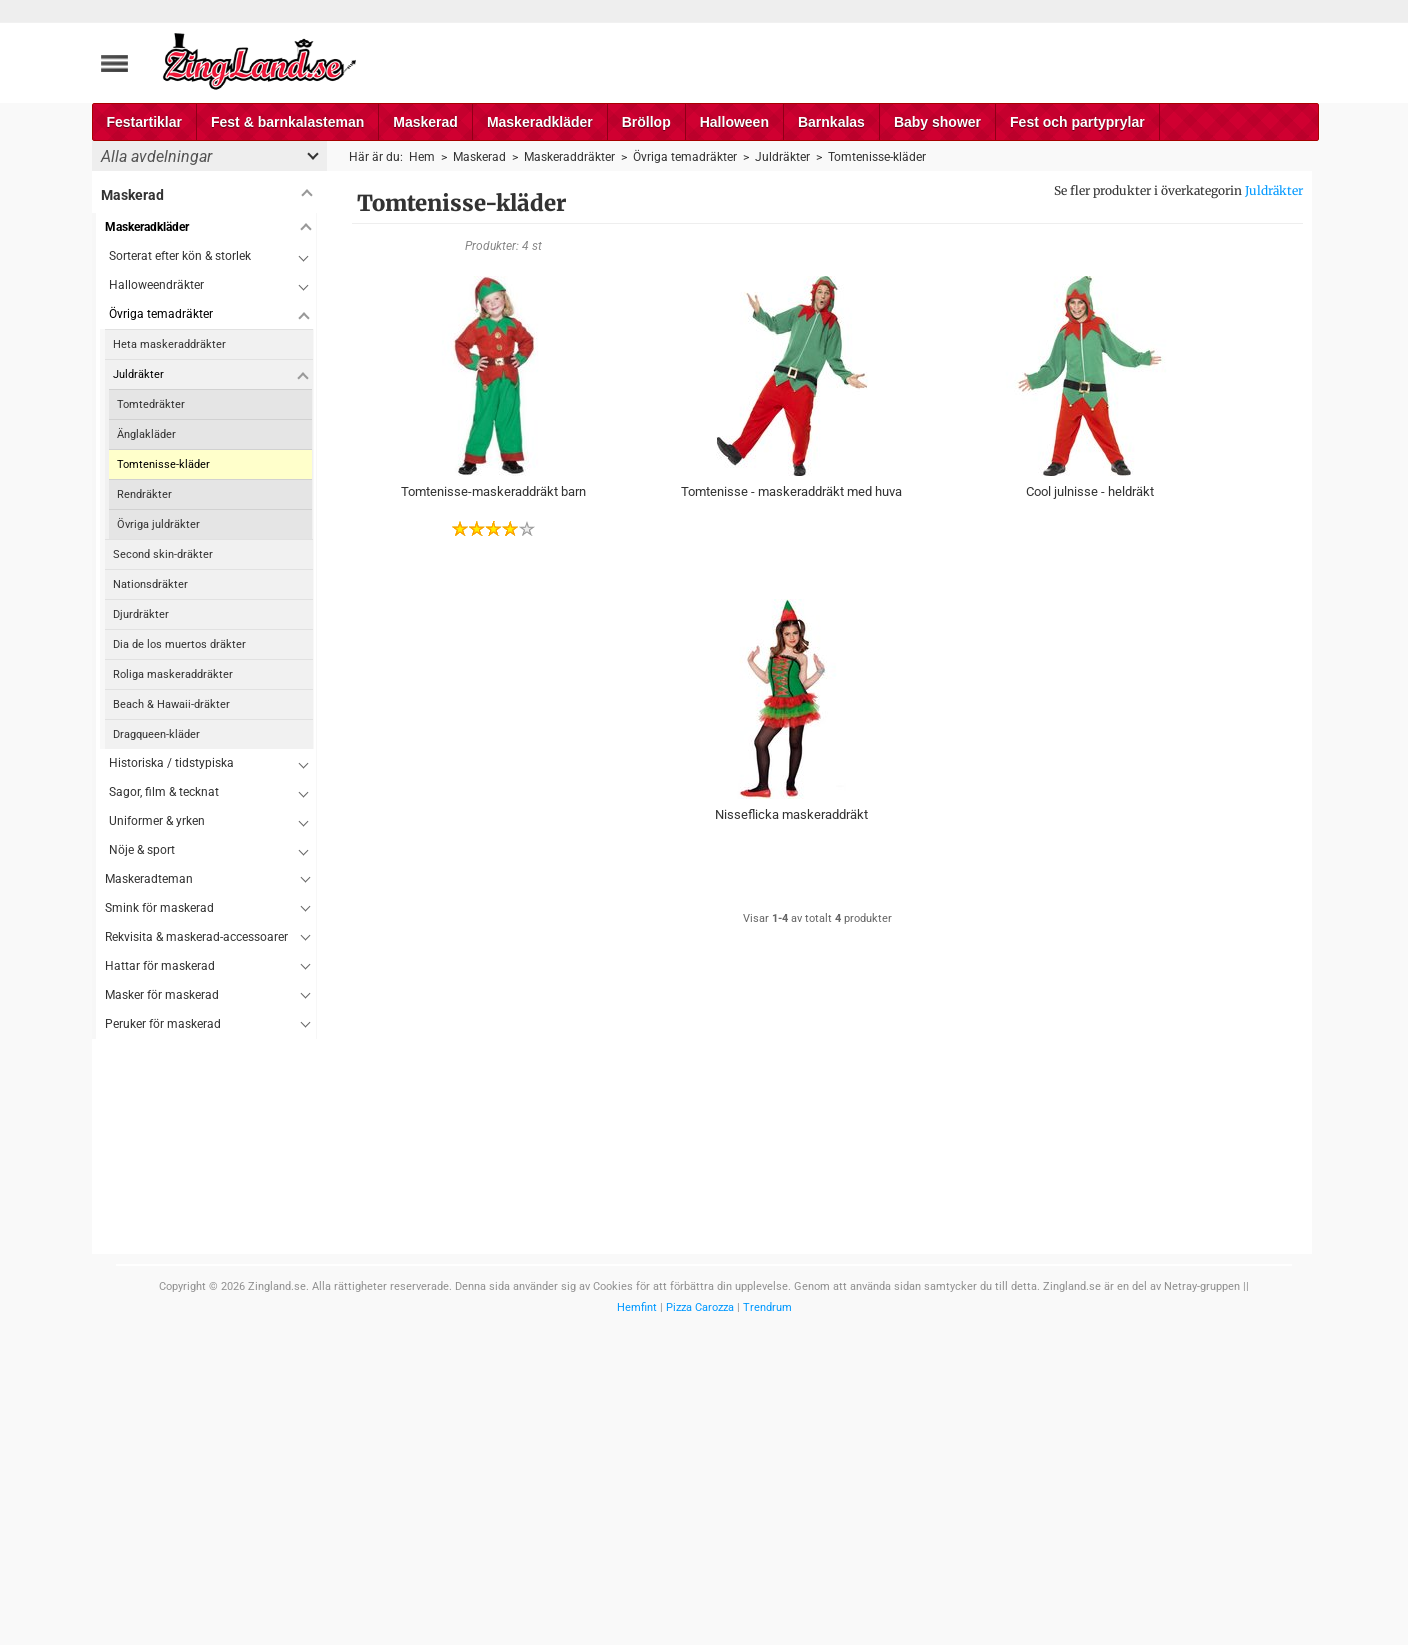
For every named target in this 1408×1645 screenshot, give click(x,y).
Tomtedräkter (151, 404)
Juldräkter (1274, 190)
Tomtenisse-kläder (163, 464)
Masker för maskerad (162, 995)
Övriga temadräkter (161, 314)
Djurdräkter (141, 614)
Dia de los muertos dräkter (179, 644)
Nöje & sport (142, 850)
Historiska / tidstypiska (171, 763)
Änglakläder (146, 434)
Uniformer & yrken (157, 821)
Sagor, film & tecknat (164, 792)
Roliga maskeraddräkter (173, 674)
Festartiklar (144, 122)
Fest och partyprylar (1077, 122)
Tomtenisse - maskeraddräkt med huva (791, 491)
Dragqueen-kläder (156, 734)
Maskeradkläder (540, 122)
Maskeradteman (149, 879)
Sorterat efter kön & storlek (180, 256)
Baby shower (937, 122)
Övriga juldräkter (158, 524)
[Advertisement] (204, 1339)
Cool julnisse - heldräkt (1090, 491)
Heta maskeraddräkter (169, 344)
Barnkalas (831, 122)
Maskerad (425, 122)
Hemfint (637, 1307)
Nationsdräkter (150, 584)
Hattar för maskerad (160, 966)
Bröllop (646, 122)
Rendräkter (144, 494)
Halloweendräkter (156, 285)
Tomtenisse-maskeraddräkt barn (493, 491)
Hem (422, 157)
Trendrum (767, 1307)
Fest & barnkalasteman (287, 122)
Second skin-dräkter (163, 554)
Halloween (734, 122)
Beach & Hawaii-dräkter (171, 704)
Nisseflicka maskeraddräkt (791, 814)
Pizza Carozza (700, 1307)
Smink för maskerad (159, 908)
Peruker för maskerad (163, 1024)
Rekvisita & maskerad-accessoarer (196, 937)
